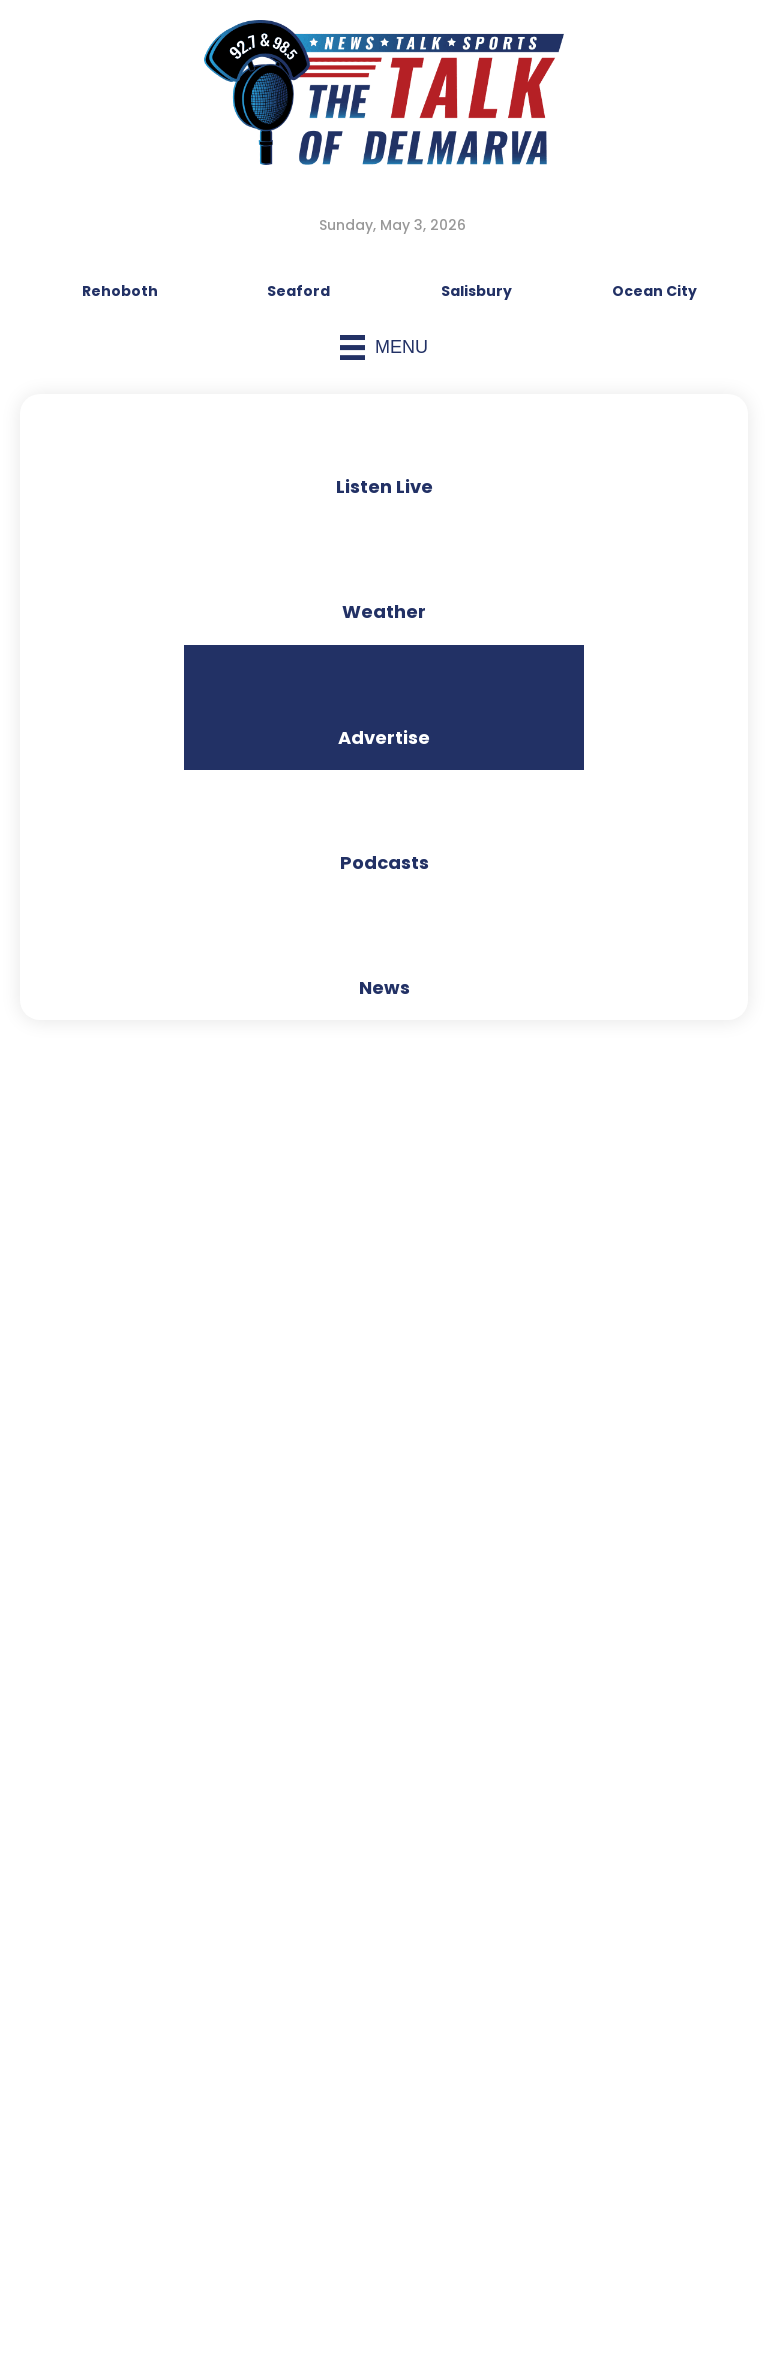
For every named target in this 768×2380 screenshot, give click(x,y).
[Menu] (384, 347)
